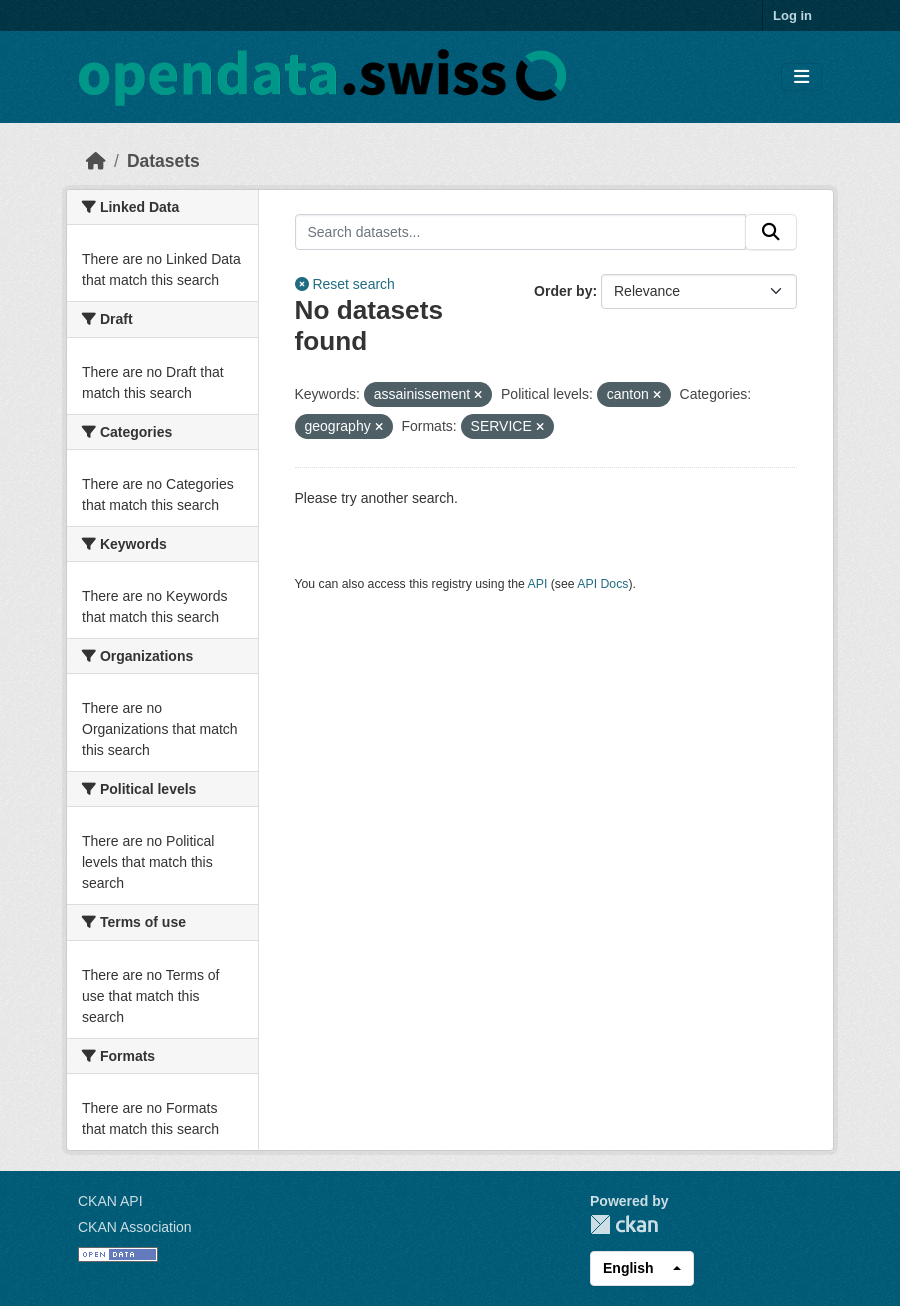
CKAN (624, 1224)
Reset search (345, 284)
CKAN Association (135, 1227)
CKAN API (110, 1201)
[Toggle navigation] (801, 77)
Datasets (163, 161)
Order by (563, 291)
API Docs (602, 584)
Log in (792, 15)
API (538, 584)
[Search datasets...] (521, 232)
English (628, 1268)
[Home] (96, 161)
